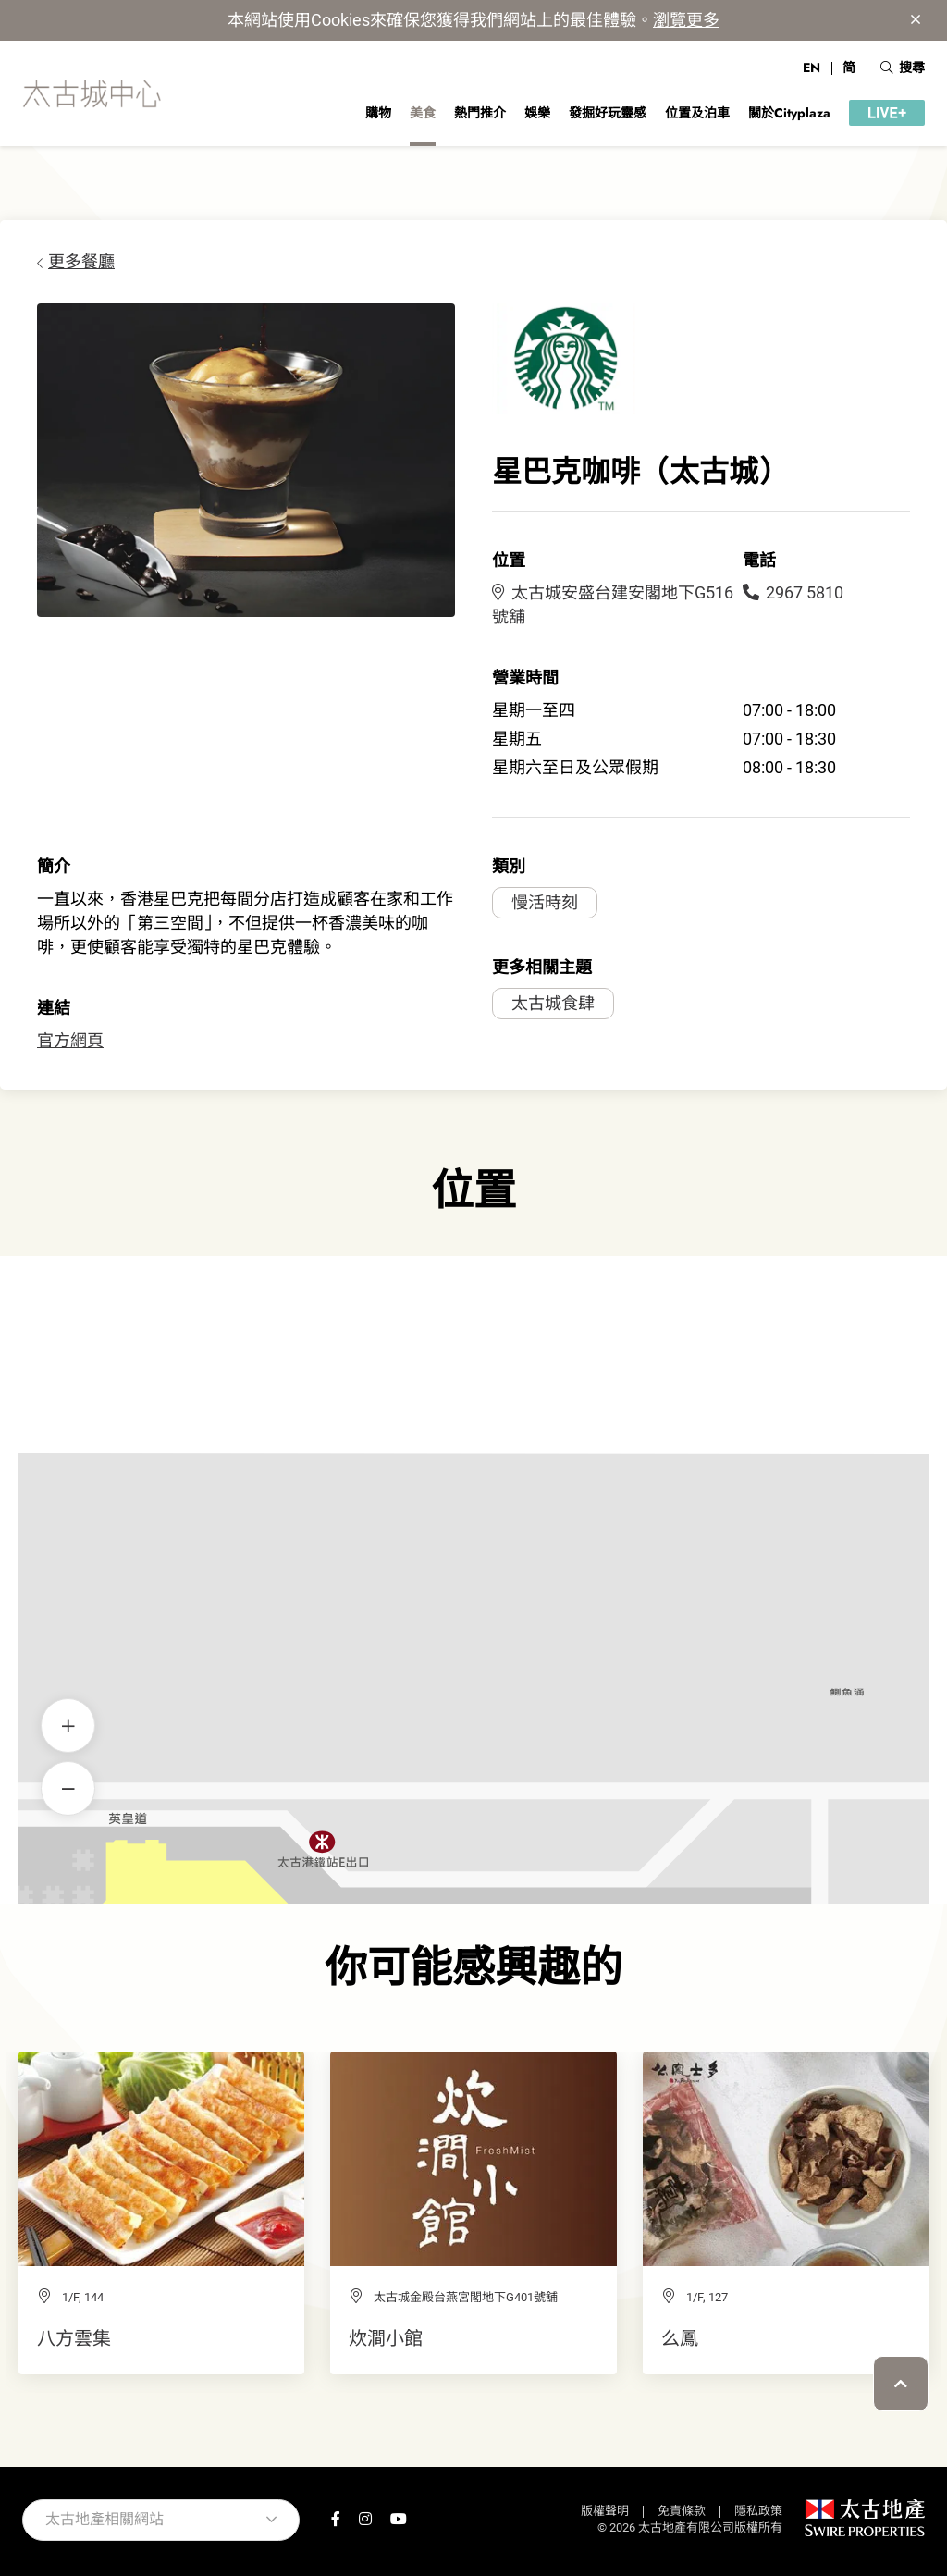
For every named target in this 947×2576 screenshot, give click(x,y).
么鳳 (679, 2338)
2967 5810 (793, 592)
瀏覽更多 (686, 20)
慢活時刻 (544, 902)
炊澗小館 (386, 2338)
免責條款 (682, 2511)
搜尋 (902, 67)
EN (811, 67)
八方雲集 (74, 2338)
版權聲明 (605, 2511)
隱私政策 (758, 2511)
